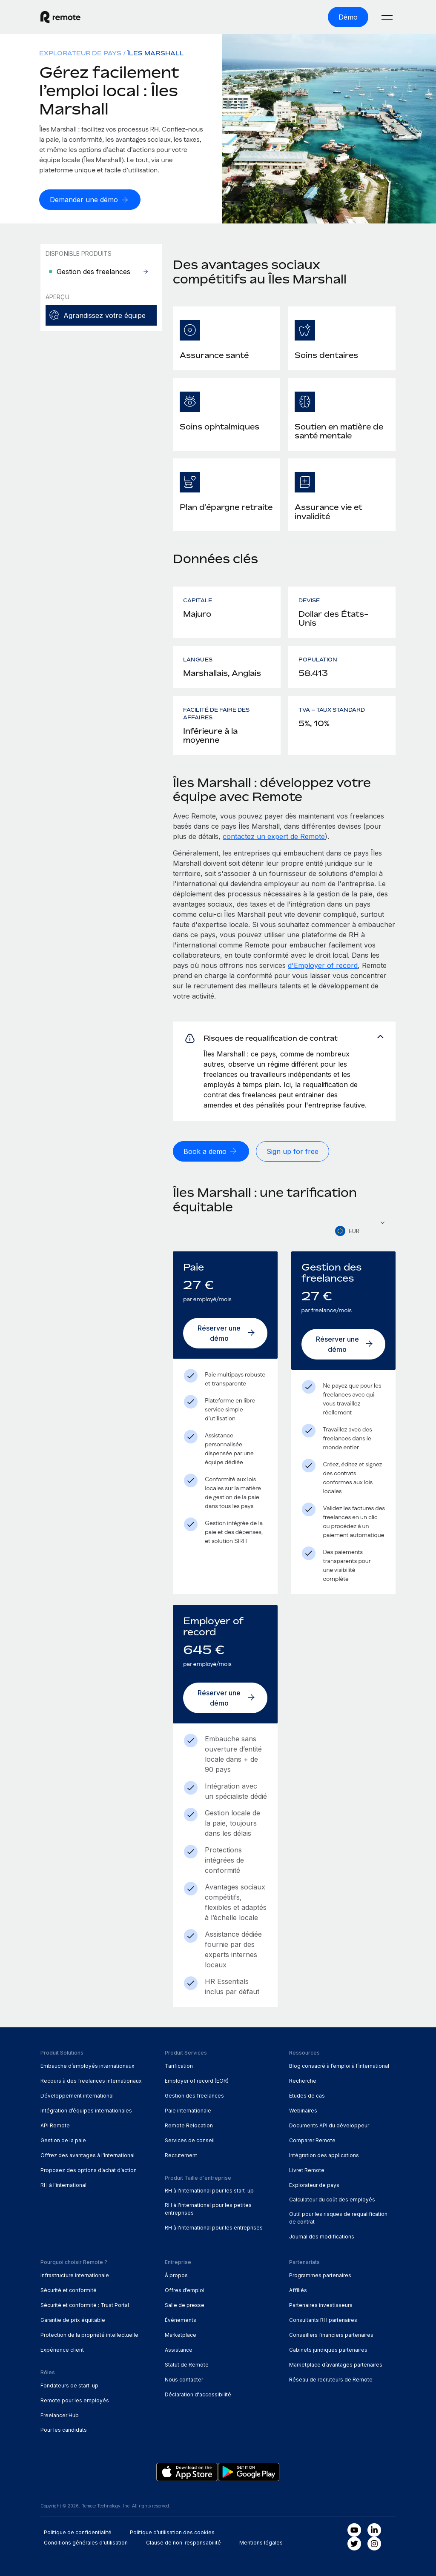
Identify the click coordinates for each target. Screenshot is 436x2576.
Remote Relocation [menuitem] (189, 2125)
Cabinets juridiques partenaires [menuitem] (328, 2350)
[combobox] (364, 1231)
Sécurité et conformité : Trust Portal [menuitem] (84, 2305)
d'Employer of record (323, 965)
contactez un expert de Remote (274, 836)
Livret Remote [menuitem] (306, 2170)
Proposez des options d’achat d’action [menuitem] (88, 2170)
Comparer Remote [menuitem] (312, 2140)
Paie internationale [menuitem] (188, 2110)
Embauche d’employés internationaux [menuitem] (87, 2066)
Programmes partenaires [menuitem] (320, 2275)
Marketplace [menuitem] (180, 2335)
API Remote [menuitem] (55, 2125)
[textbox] (364, 1231)
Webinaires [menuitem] (303, 2110)
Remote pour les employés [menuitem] (74, 2400)
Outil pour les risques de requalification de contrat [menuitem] (338, 2218)
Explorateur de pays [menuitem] (80, 53)
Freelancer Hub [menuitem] (59, 2415)
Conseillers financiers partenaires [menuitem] (331, 2335)
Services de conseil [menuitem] (190, 2140)
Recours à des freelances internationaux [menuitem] (91, 2081)
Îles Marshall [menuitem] (155, 53)
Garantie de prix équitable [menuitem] (72, 2320)
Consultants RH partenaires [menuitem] (323, 2320)
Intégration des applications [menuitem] (324, 2155)
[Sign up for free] (292, 1151)
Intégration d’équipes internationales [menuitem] (86, 2110)
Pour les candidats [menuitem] (63, 2430)
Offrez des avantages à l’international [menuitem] (87, 2155)
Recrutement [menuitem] (181, 2155)
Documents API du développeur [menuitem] (329, 2125)
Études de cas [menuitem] (307, 2095)
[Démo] (348, 17)
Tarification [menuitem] (179, 2066)
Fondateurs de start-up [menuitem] (69, 2385)
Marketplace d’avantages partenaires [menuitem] (335, 2364)
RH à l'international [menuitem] (63, 2185)
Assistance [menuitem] (178, 2350)
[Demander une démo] (90, 199)
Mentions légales (261, 2542)
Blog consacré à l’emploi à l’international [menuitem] (339, 2066)
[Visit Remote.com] (60, 17)
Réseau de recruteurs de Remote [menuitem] (331, 2379)
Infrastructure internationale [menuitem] (74, 2275)
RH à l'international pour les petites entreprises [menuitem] (208, 2209)
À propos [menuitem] (176, 2275)
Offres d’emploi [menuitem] (184, 2290)
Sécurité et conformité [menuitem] (68, 2290)
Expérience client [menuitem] (62, 2350)
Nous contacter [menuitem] (184, 2379)
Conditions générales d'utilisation (86, 2542)
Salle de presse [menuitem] (184, 2305)
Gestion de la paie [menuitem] (63, 2140)
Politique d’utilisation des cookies (172, 2532)
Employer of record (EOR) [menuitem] (197, 2081)
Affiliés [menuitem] (298, 2290)
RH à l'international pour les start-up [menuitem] (209, 2190)
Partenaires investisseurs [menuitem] (321, 2305)
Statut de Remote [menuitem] (187, 2364)
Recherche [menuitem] (302, 2081)
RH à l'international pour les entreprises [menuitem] (214, 2227)
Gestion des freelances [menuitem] (194, 2095)
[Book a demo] (211, 1151)
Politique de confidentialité (78, 2532)
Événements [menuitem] (180, 2320)
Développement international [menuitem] (77, 2095)
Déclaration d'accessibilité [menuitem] (198, 2394)
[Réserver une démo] (225, 1333)
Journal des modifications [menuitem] (321, 2236)
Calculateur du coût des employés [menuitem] (332, 2199)
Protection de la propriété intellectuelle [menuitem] (89, 2335)
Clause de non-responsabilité (183, 2542)
